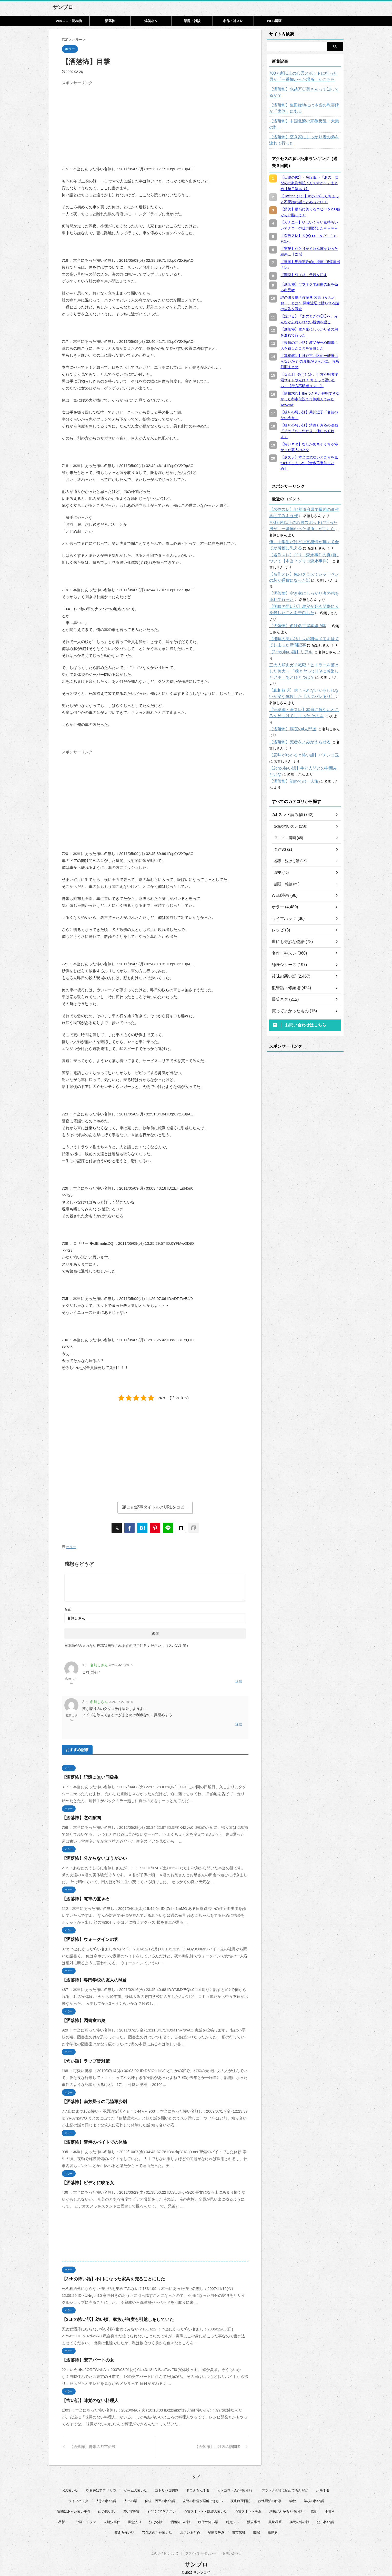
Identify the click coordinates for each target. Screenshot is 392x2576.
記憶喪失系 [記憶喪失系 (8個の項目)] (216, 2529)
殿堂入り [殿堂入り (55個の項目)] (135, 2518)
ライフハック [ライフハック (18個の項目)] (78, 2497)
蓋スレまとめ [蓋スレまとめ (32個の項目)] (190, 2529)
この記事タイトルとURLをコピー (155, 1507)
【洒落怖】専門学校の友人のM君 (90, 1976)
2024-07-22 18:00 (121, 1699)
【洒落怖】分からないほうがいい (90, 1854)
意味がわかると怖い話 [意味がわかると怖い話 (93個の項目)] (286, 2508)
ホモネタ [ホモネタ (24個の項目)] (322, 2486)
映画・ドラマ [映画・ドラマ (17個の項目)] (86, 2518)
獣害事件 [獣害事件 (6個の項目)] (253, 2518)
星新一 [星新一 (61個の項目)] (63, 2518)
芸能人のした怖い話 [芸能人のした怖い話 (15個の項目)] (157, 2529)
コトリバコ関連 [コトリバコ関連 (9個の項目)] (166, 2486)
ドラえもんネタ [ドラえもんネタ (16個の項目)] (197, 2486)
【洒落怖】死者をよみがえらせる (296, 699)
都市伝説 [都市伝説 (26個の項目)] (238, 2529)
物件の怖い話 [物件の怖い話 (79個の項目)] (208, 2518)
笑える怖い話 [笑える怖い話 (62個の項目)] (124, 2529)
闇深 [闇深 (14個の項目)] (256, 2529)
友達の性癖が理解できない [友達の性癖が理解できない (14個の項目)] (203, 2497)
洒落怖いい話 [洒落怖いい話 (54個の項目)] (180, 2518)
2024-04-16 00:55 (121, 1664)
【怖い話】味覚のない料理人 (87, 2397)
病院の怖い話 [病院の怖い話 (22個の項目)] (299, 2518)
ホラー (71, 1546)
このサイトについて (165, 2550)
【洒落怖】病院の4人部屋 (290, 686)
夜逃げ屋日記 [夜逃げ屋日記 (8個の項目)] (240, 2497)
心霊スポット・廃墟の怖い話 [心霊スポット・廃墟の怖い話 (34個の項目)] (205, 2508)
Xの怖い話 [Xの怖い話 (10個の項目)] (70, 2486)
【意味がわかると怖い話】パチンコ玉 (299, 712)
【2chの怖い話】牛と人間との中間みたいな (304, 725)
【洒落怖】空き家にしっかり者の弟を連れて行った (305, 128)
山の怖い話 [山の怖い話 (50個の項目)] (106, 2508)
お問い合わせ (232, 2550)
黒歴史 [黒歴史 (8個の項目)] (273, 2529)
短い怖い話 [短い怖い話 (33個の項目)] (325, 2518)
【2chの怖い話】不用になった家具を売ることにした (107, 2275)
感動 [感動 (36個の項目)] (313, 2508)
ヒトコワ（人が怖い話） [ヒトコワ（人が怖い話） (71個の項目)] (235, 2486)
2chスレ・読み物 (69, 21)
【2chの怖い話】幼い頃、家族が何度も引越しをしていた (111, 2315)
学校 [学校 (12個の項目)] (292, 2497)
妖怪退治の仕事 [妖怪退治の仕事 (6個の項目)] (270, 2497)
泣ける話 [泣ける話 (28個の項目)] (156, 2518)
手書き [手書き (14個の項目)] (330, 2508)
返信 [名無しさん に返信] (238, 1679)
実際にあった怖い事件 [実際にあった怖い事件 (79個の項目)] (74, 2508)
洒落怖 (110, 21)
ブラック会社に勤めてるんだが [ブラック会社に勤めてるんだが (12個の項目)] (285, 2486)
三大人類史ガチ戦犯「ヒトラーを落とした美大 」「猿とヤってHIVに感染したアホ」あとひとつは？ (305, 640)
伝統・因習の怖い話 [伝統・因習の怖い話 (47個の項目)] (160, 2497)
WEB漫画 (274, 21)
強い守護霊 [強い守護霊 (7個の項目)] (131, 2508)
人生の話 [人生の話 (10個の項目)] (130, 2497)
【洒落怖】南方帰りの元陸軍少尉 (90, 2098)
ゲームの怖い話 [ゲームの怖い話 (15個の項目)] (135, 2486)
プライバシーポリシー (200, 2550)
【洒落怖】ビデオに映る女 (85, 2179)
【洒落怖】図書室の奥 (81, 2017)
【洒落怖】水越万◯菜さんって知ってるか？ (305, 89)
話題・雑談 (192, 21)
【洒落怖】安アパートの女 (85, 2356)
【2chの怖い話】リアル (288, 627)
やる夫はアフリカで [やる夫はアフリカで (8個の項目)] (101, 2486)
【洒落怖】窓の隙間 (79, 1814)
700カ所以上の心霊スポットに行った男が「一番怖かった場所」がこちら (302, 76)
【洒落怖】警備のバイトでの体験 (90, 2138)
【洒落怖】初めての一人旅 (290, 738)
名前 (68, 1608)
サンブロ (63, 7)
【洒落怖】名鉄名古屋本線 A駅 (294, 601)
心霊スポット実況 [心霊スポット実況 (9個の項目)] (248, 2508)
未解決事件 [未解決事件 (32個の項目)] (112, 2518)
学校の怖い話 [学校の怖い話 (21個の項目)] (314, 2497)
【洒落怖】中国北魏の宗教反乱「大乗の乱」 (305, 115)
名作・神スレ (233, 21)
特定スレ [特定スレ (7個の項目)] (232, 2518)
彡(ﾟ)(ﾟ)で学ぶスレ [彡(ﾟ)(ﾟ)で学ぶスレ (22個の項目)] (161, 2508)
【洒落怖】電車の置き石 (83, 1895)
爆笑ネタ (151, 21)
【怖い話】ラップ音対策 (83, 2057)
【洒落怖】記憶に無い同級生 (87, 1773)
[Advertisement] (105, 123)
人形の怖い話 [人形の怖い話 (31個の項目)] (106, 2497)
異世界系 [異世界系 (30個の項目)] (275, 2518)
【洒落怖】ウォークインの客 (87, 1935)
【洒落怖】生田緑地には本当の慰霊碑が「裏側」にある (305, 102)
